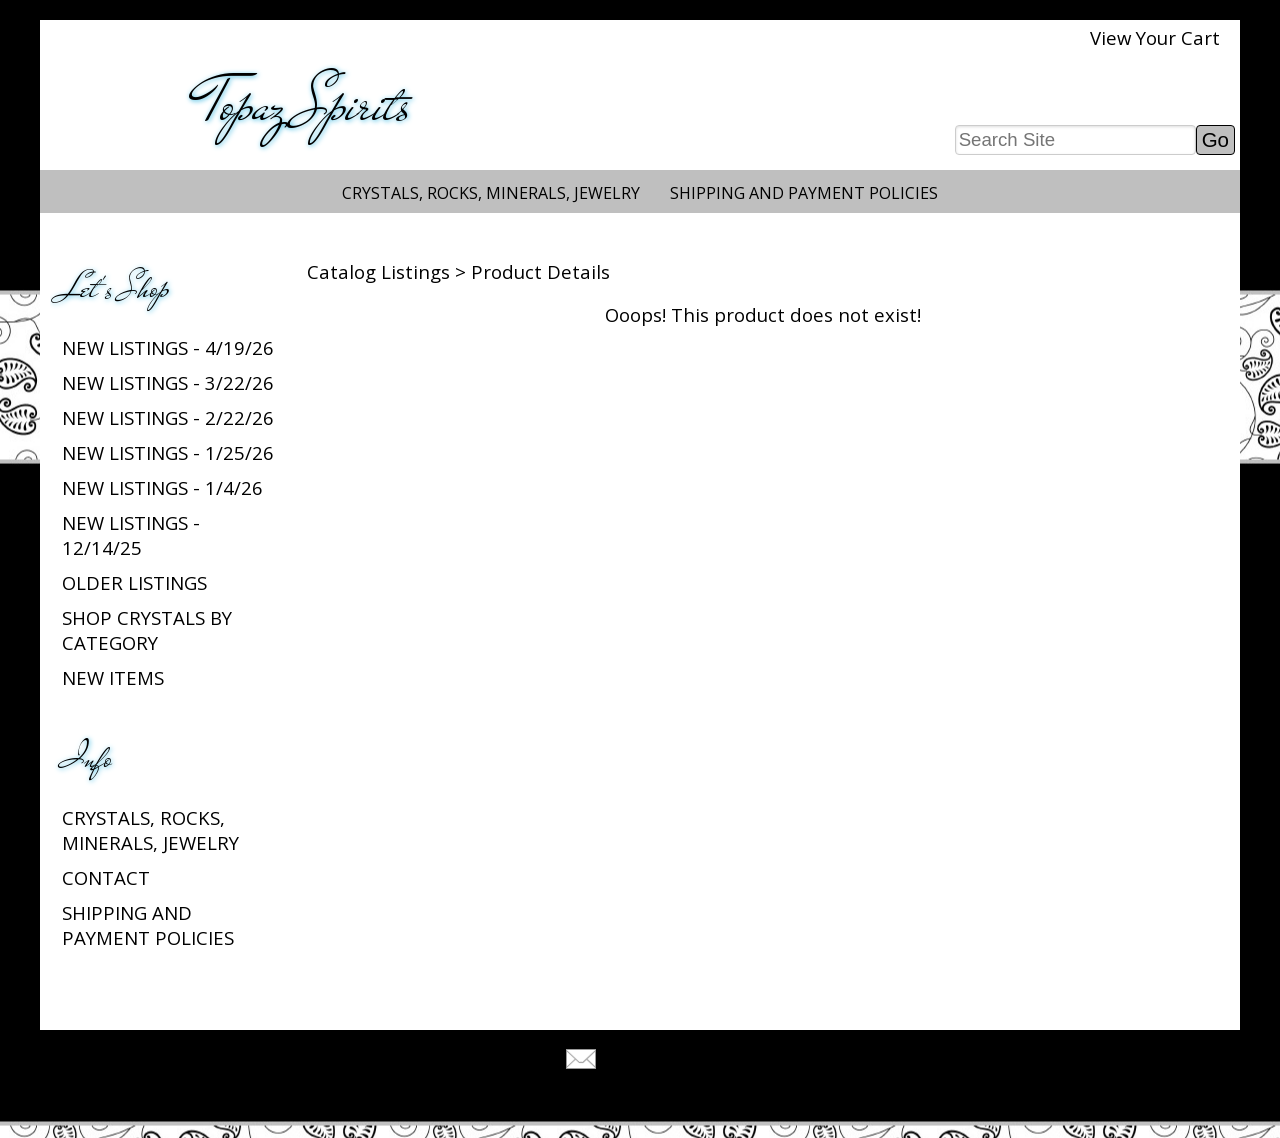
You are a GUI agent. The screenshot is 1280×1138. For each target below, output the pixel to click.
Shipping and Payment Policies (804, 193)
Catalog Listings (378, 271)
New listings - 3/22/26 (168, 382)
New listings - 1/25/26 (168, 452)
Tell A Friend (657, 1061)
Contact (106, 877)
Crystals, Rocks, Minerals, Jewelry (491, 193)
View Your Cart (1155, 37)
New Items (113, 677)
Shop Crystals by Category (147, 630)
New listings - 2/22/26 (168, 417)
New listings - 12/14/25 (131, 535)
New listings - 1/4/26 (162, 487)
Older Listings (134, 582)
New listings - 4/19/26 (168, 347)
